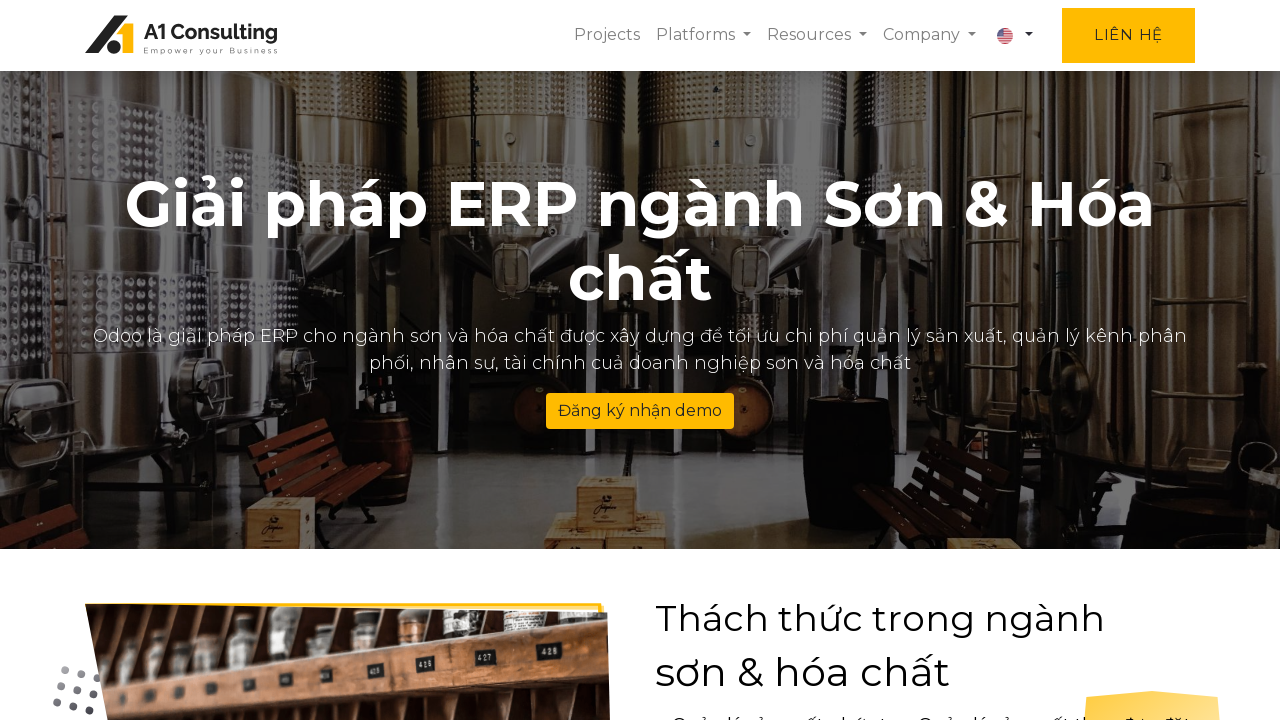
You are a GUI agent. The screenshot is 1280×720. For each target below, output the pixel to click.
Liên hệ (1128, 34)
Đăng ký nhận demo (640, 410)
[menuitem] (607, 35)
